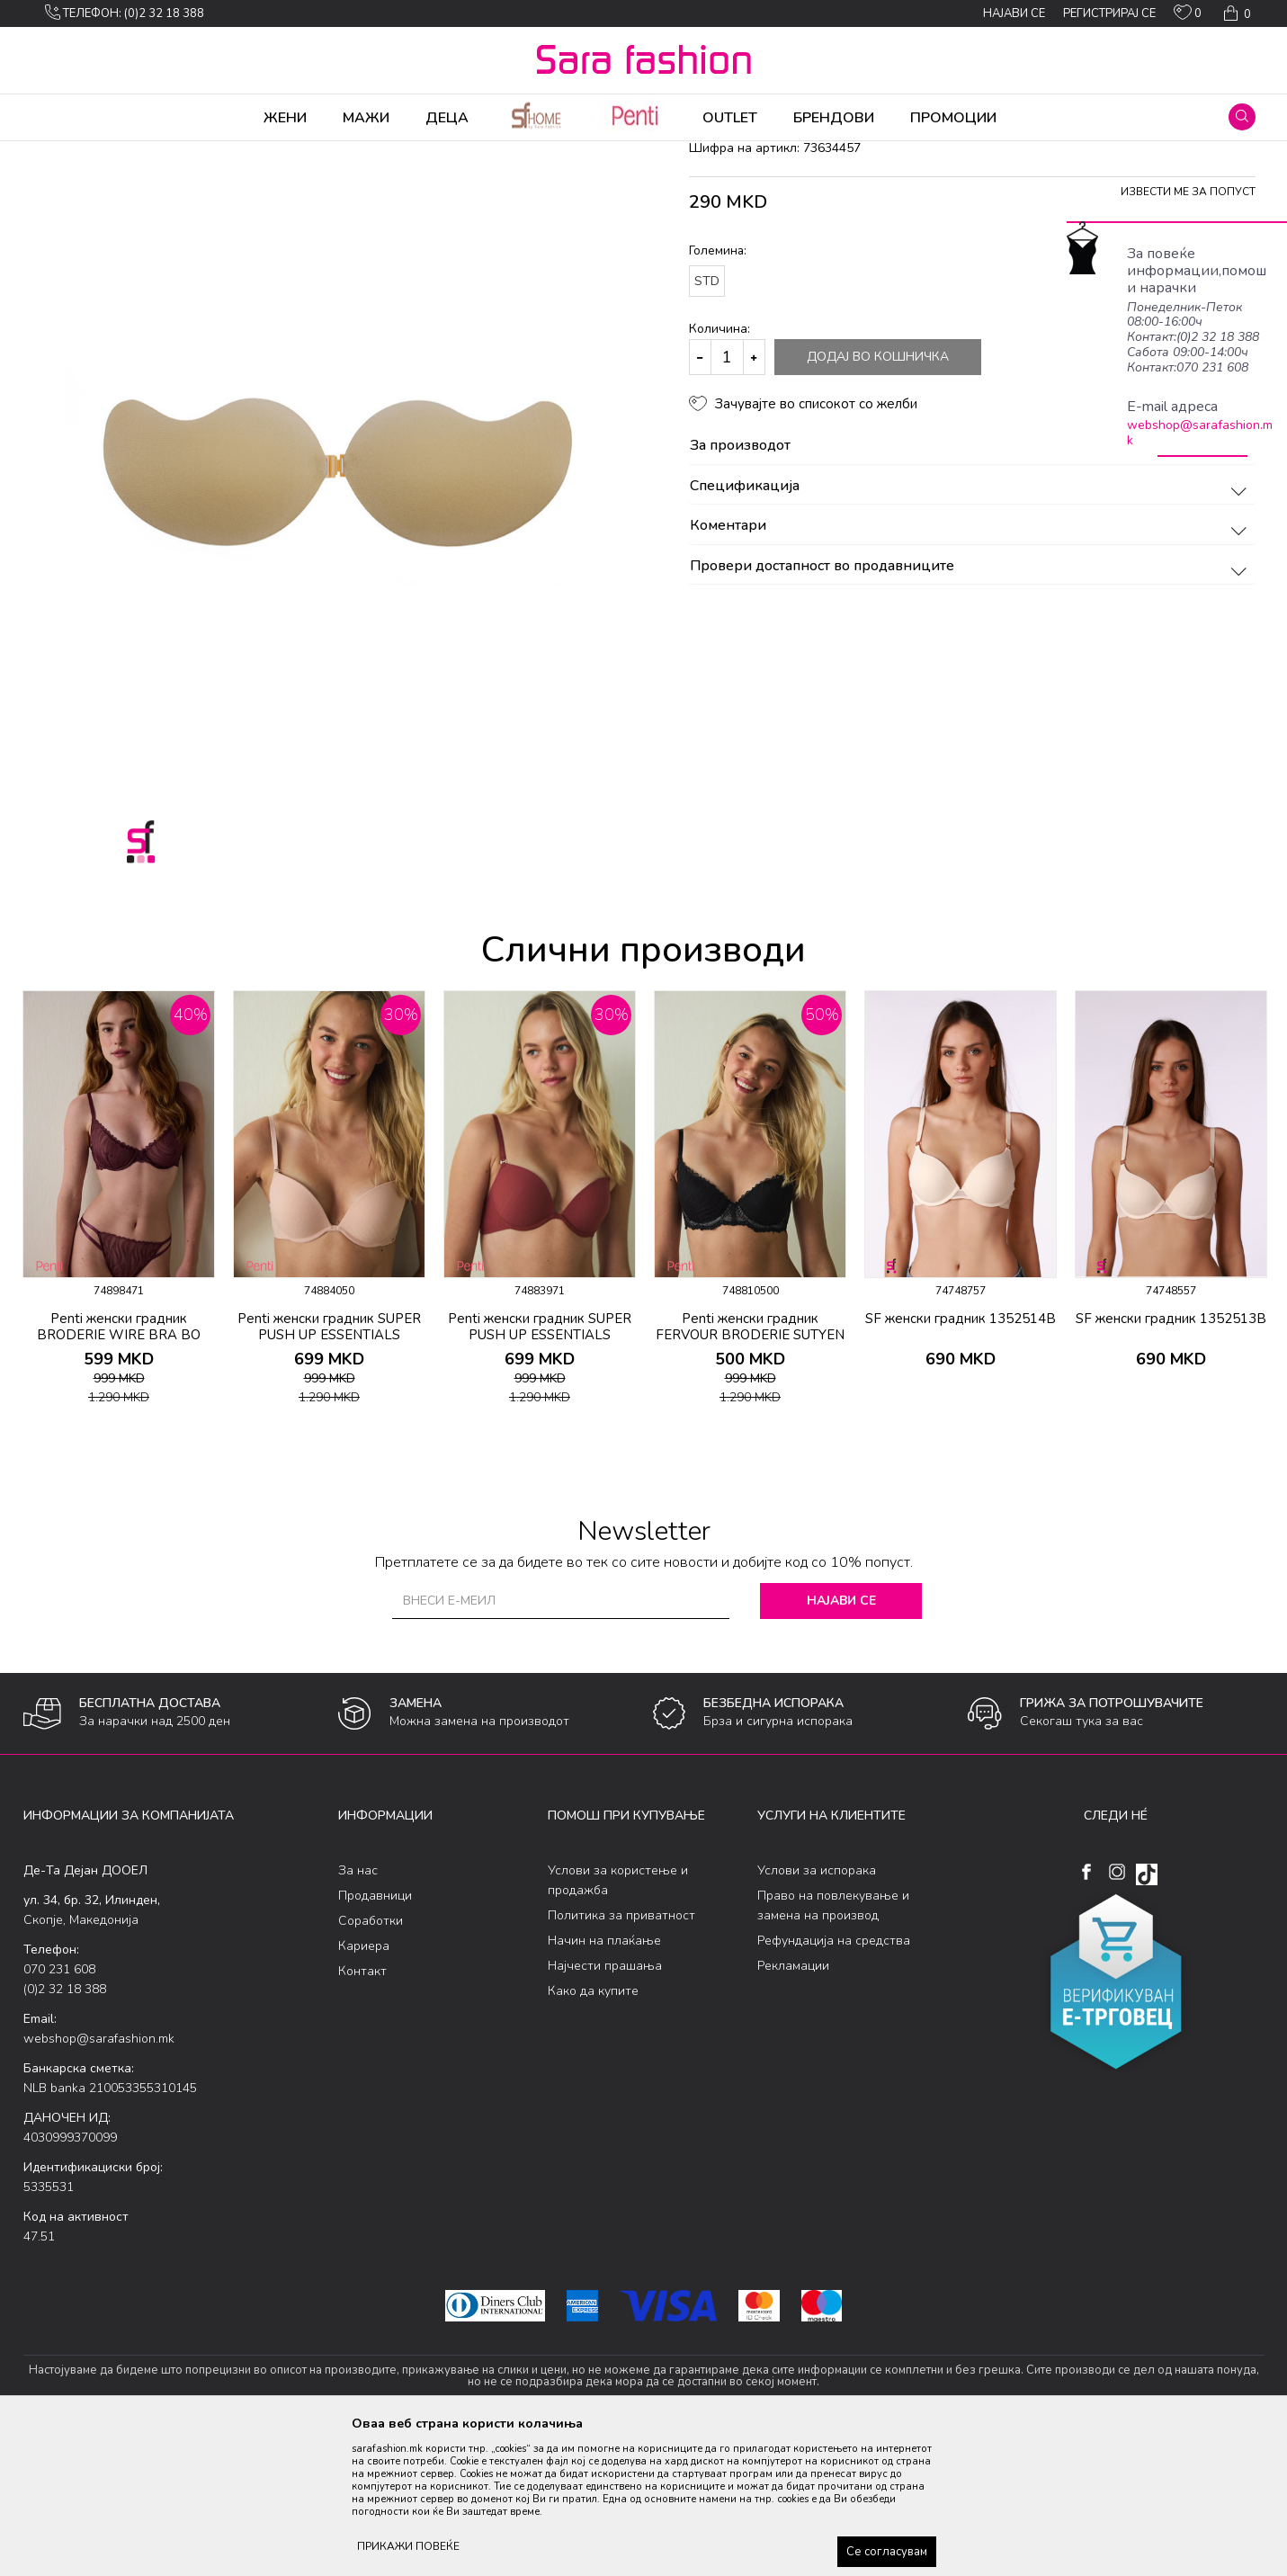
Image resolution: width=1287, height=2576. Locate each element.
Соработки (370, 2062)
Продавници (375, 2036)
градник (344, 153)
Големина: (717, 391)
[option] (118, 1336)
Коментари (971, 667)
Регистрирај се (1109, 13)
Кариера (363, 2087)
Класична (286, 153)
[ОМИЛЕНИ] (1188, 16)
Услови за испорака (816, 2011)
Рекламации (793, 2106)
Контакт (362, 2112)
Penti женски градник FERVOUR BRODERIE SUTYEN (750, 1468)
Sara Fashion (56, 153)
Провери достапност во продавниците (971, 708)
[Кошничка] (1235, 13)
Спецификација (971, 628)
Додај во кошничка (878, 497)
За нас (358, 2011)
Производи (132, 153)
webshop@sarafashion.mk (1200, 432)
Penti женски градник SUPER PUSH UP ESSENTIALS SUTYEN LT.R (329, 1476)
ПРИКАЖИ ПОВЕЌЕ (408, 2546)
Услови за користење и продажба (618, 2021)
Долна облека (211, 153)
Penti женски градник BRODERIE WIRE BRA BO (119, 1468)
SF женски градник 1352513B (1171, 1460)
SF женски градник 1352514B (960, 1460)
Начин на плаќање (604, 2081)
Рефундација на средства (833, 2081)
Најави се (841, 1741)
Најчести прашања (605, 2106)
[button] (1242, 116)
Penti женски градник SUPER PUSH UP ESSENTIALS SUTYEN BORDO (539, 1476)
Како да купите (593, 2132)
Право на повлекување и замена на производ (833, 2046)
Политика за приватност (621, 2056)
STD (706, 422)
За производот (971, 587)
